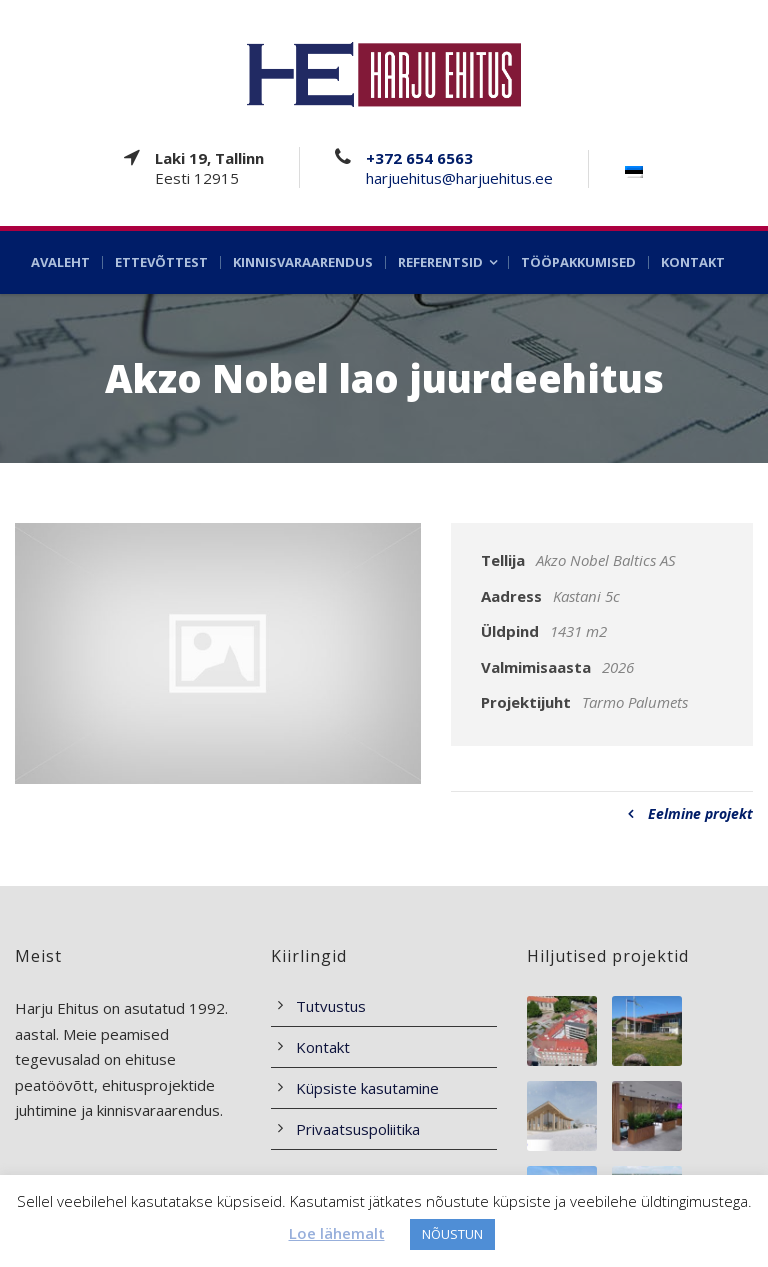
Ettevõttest (161, 262)
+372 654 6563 (419, 158)
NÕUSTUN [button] (452, 1234)
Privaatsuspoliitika (358, 1129)
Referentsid (440, 262)
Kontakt (693, 262)
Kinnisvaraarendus (303, 262)
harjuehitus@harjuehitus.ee (459, 178)
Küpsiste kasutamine (367, 1088)
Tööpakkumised (578, 262)
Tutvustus (331, 1006)
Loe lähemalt (337, 1233)
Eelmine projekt (690, 813)
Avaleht (60, 262)
